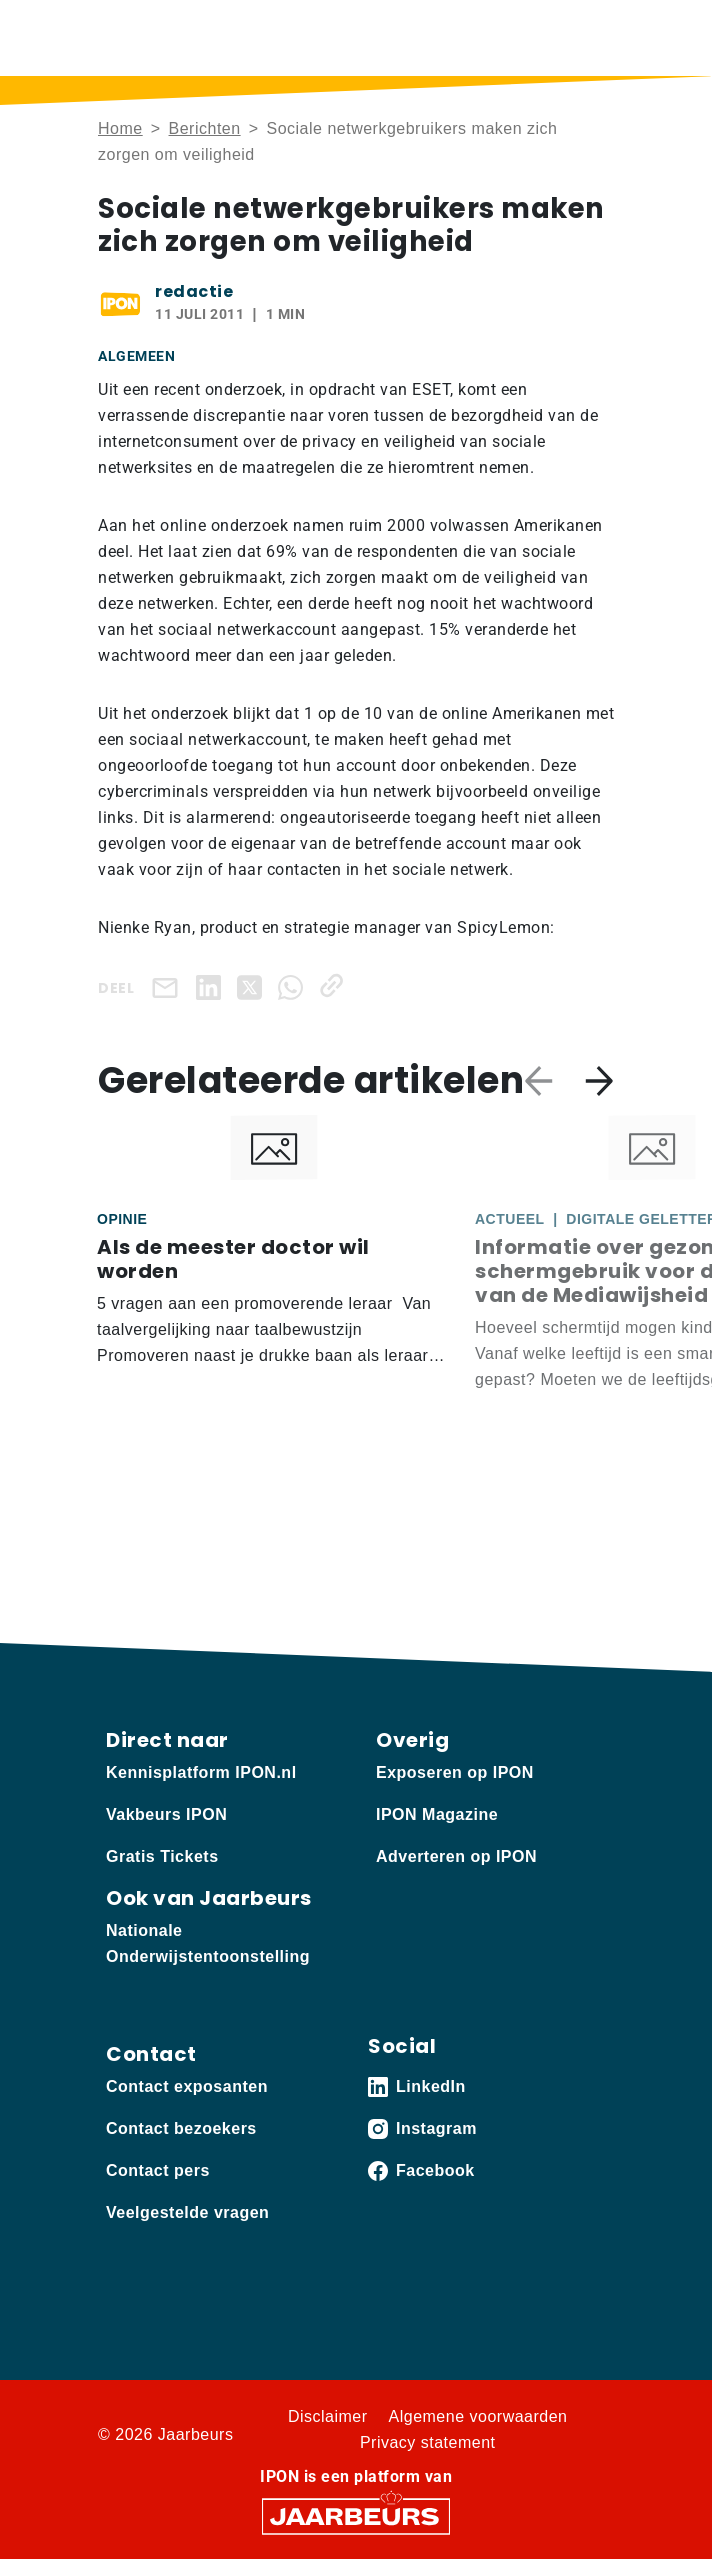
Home (120, 128)
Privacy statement (428, 2442)
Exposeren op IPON (455, 1772)
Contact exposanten (187, 2086)
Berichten (205, 128)
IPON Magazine (437, 1814)
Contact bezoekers (181, 2128)
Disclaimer (328, 2416)
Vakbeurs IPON (166, 1814)
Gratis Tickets (162, 1856)
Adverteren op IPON (456, 1856)
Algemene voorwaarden (478, 2416)
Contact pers (158, 2170)
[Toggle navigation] (595, 37)
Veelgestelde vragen (187, 2212)
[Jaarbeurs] (356, 2515)
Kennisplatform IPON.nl (201, 1772)
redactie (194, 291)
